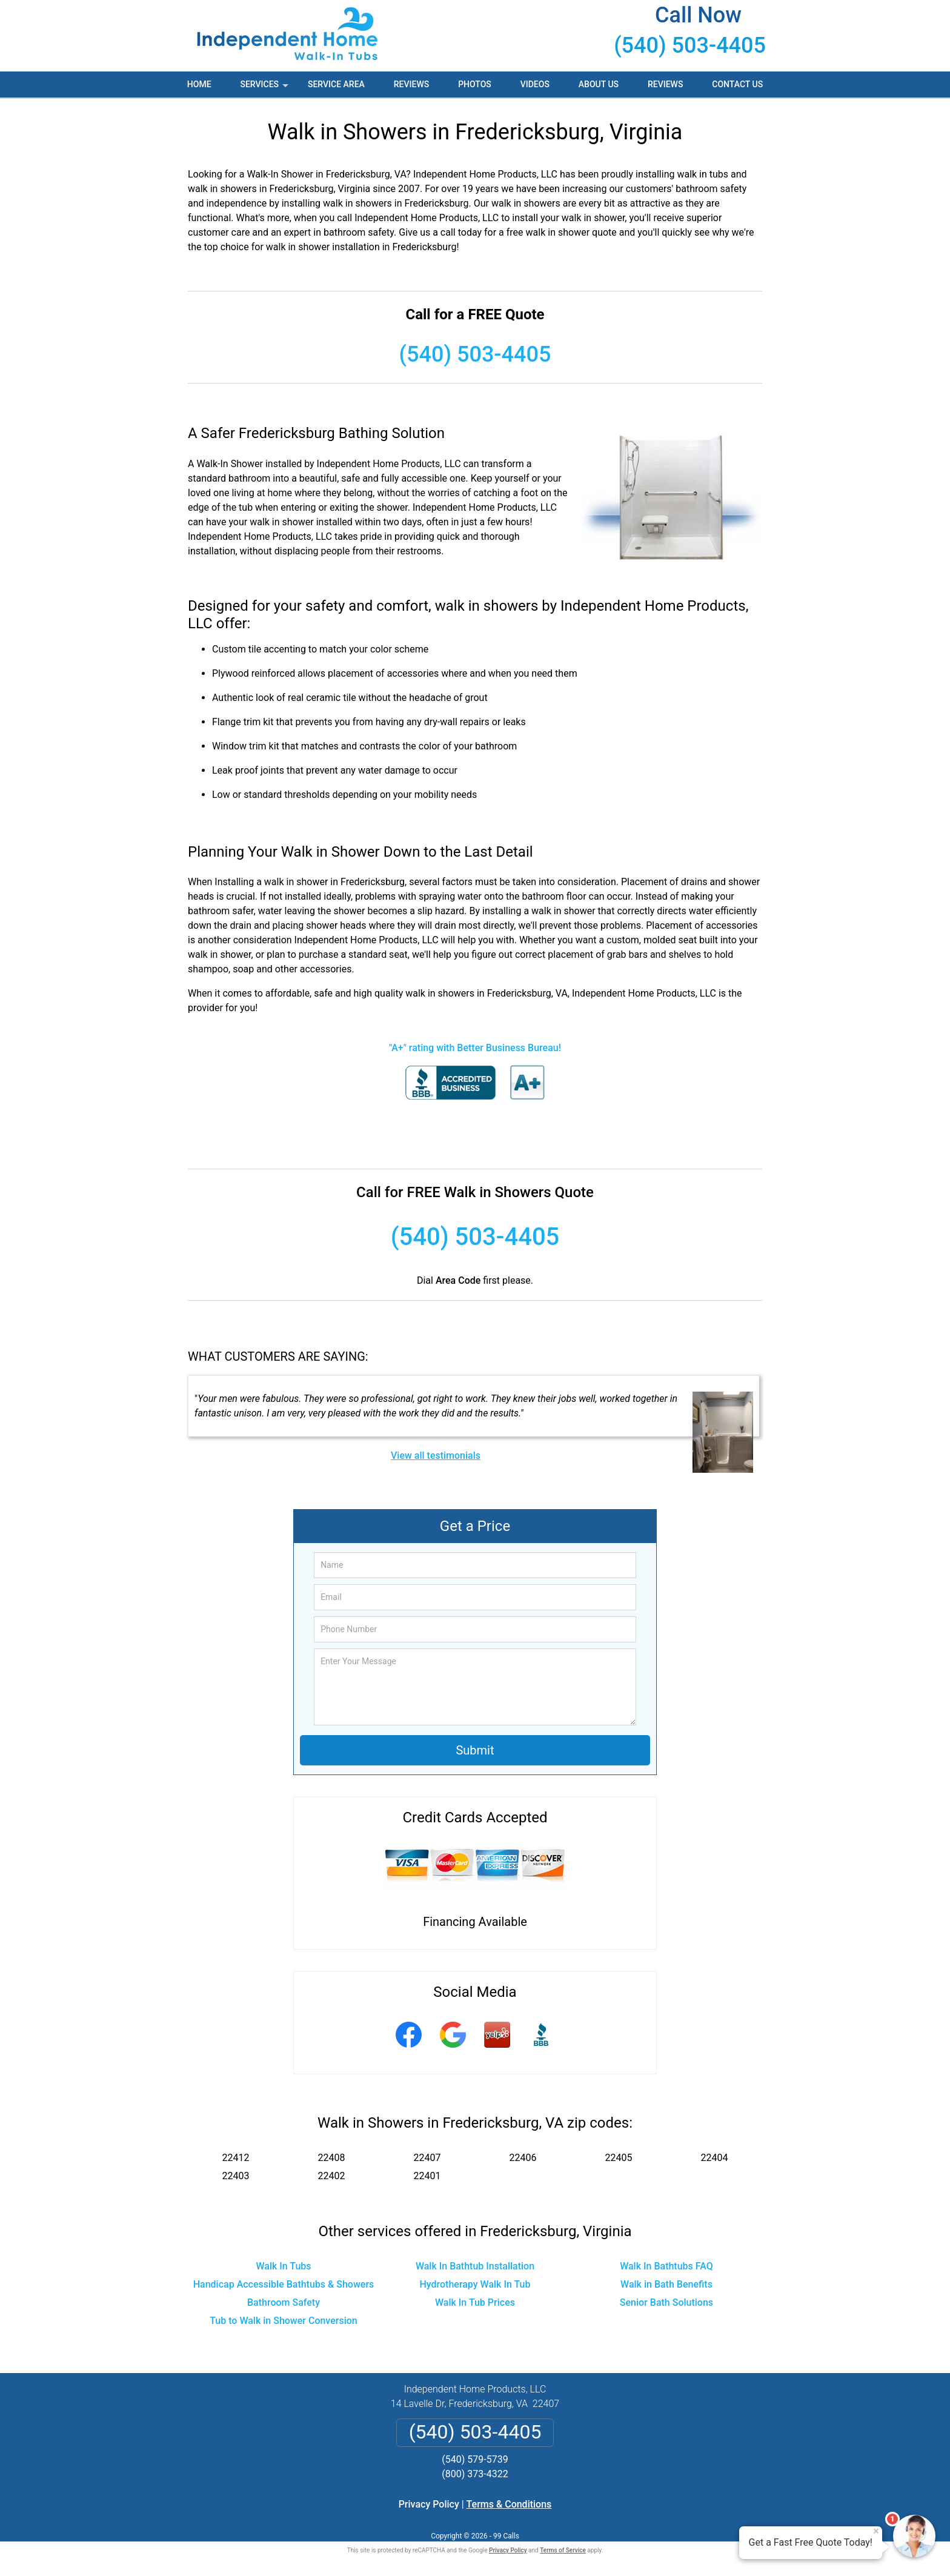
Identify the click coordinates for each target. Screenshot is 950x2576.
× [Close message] (876, 2531)
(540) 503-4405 (690, 45)
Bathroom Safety (283, 2302)
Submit (475, 1750)
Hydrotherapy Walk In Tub (474, 2284)
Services (265, 88)
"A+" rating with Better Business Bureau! (475, 1048)
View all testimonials (435, 1455)
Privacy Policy (429, 2504)
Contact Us (737, 84)
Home (199, 84)
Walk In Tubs (283, 2266)
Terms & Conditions (509, 2504)
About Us (599, 84)
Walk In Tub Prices (475, 2302)
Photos (474, 84)
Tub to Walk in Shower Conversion (283, 2320)
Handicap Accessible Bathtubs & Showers (283, 2284)
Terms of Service (563, 2550)
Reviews (411, 84)
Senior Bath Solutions (666, 2302)
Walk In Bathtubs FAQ (666, 2266)
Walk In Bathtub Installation (475, 2266)
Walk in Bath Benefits (666, 2284)
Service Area (336, 84)
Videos (535, 84)
